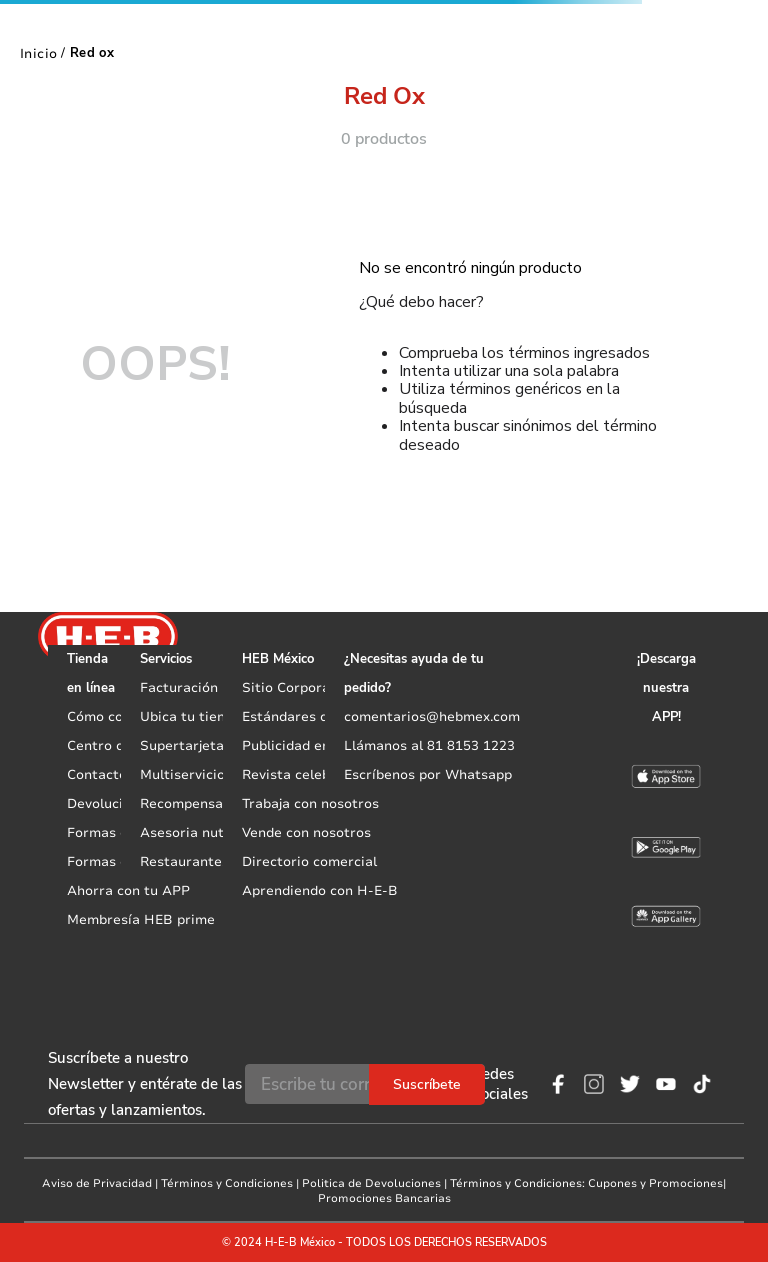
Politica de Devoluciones (371, 1183)
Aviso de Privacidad (97, 1183)
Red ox (92, 53)
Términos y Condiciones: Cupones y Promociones (586, 1183)
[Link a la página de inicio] (38, 53)
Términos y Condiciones (227, 1183)
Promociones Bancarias (384, 1198)
